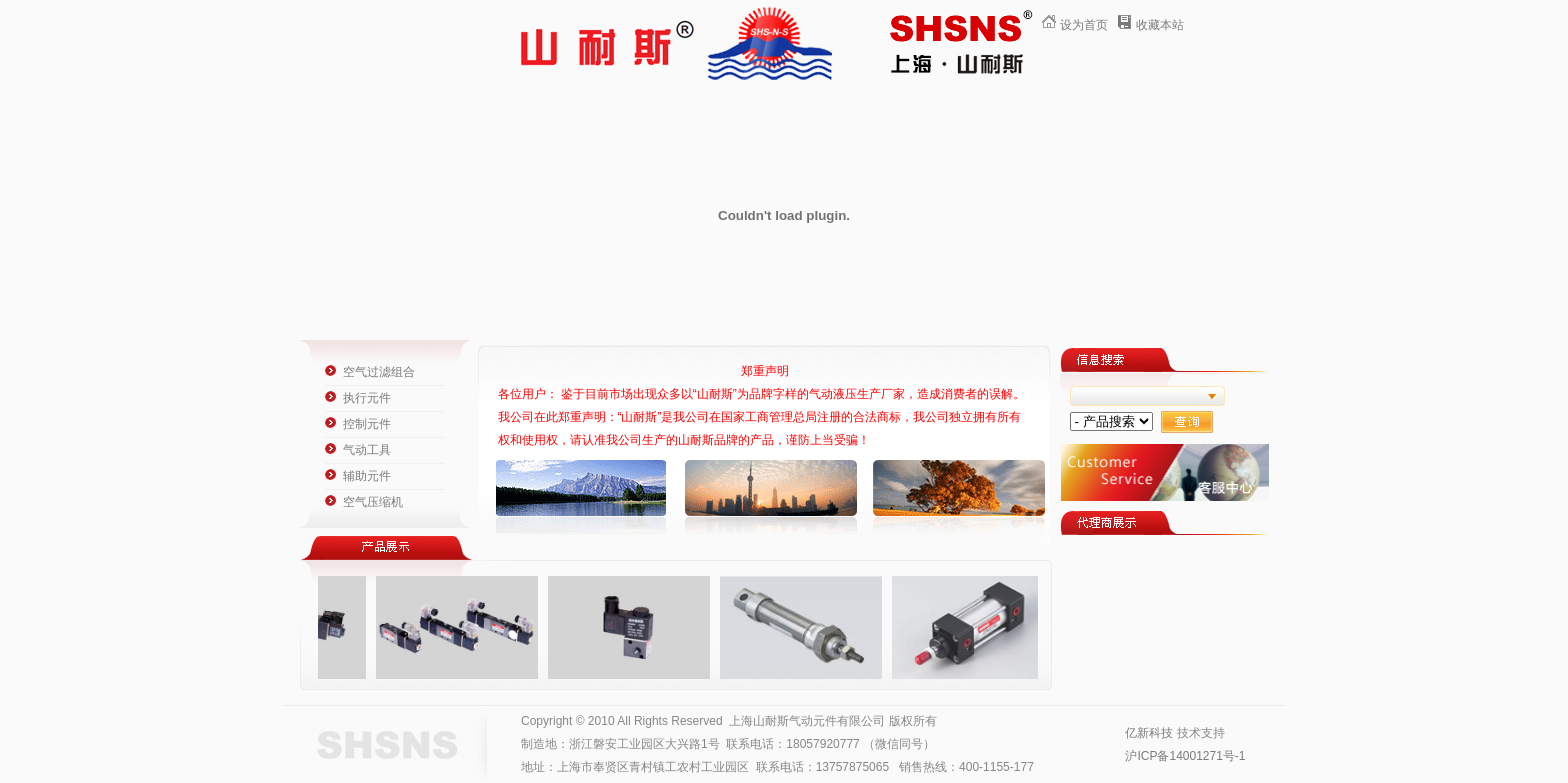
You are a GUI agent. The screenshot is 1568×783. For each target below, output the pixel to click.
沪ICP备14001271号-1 (1185, 756)
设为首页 (1084, 25)
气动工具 (367, 450)
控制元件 (367, 424)
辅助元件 (367, 476)
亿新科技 (1149, 733)
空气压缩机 (373, 502)
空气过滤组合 (379, 372)
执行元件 (367, 398)
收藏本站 (1160, 25)
